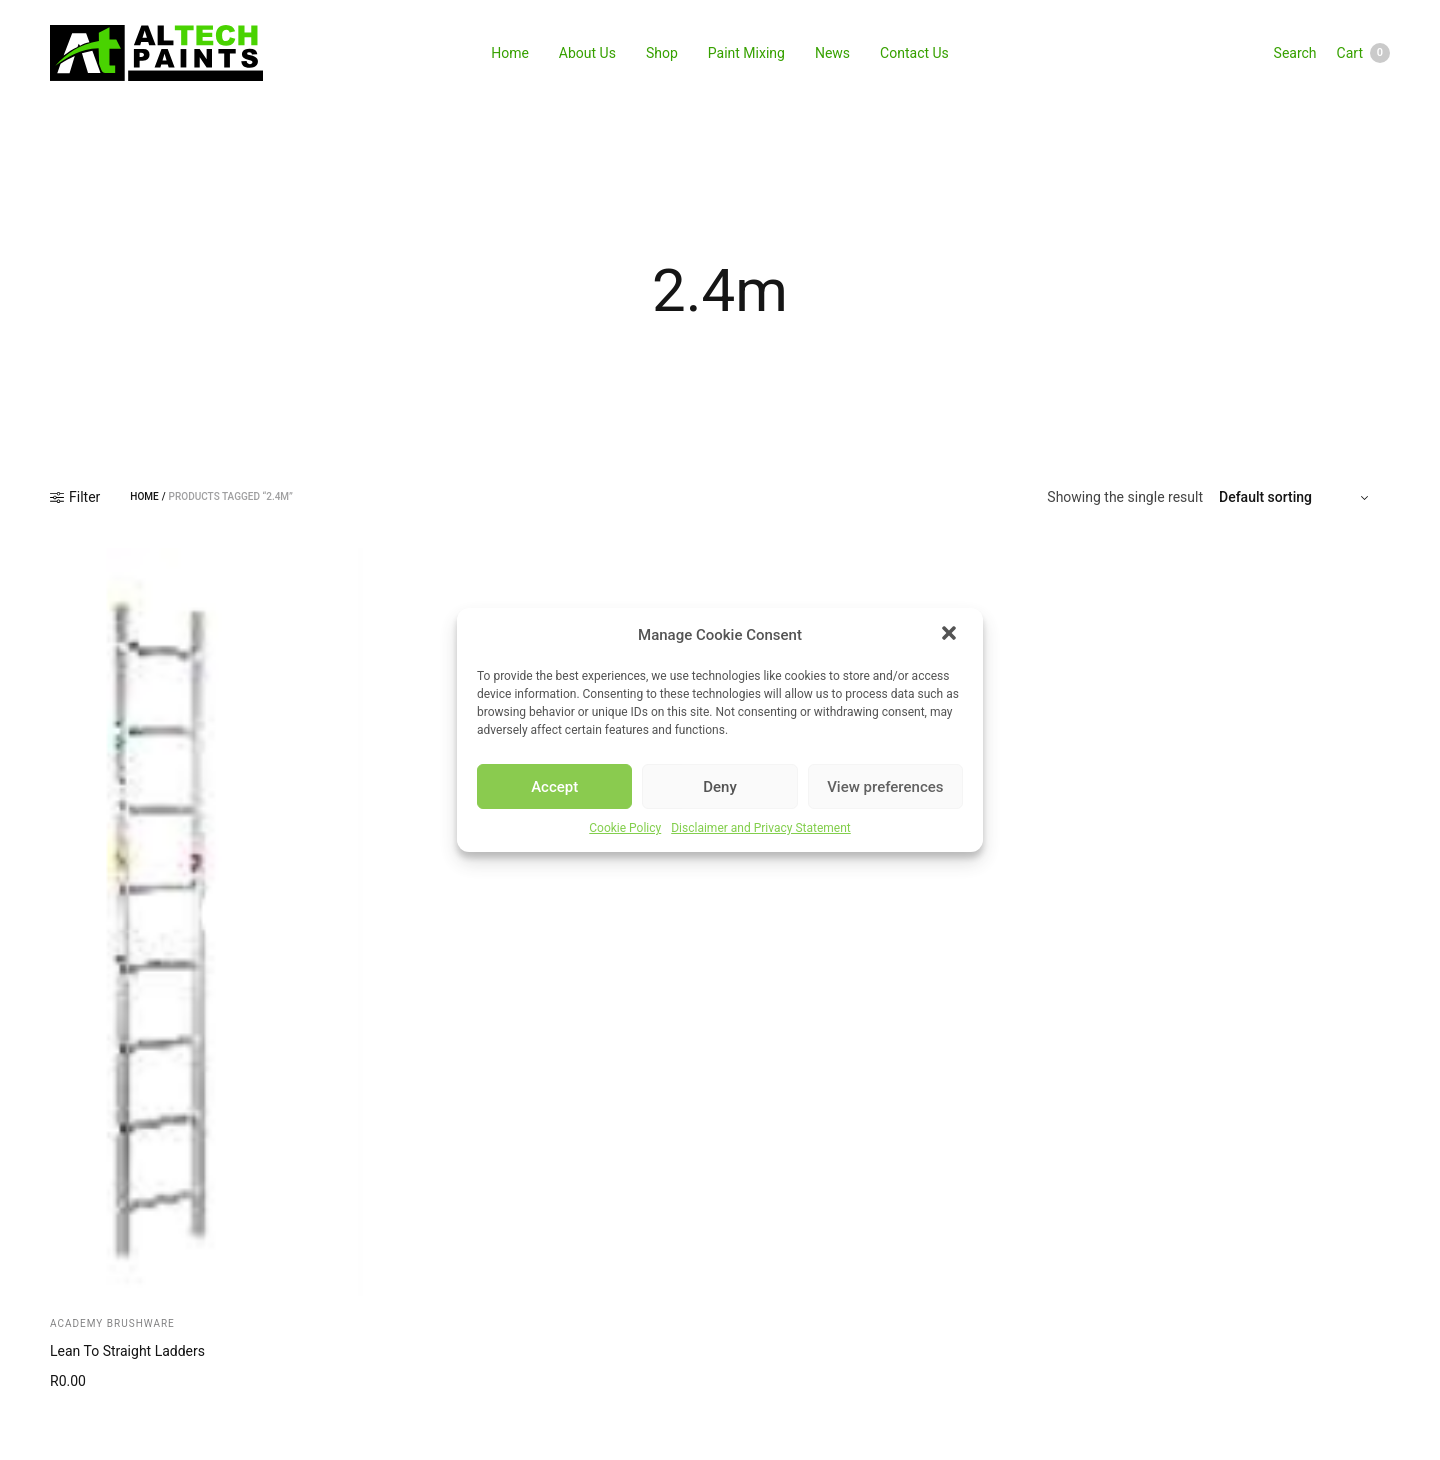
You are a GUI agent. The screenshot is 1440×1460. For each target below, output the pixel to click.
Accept (554, 787)
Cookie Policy (625, 828)
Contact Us (914, 53)
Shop (662, 53)
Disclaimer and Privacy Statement (761, 828)
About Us (587, 53)
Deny (720, 787)
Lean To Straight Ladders (127, 1351)
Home (510, 53)
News (832, 53)
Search (1295, 53)
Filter (75, 497)
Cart (1363, 53)
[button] (951, 635)
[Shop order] (1296, 497)
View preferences (885, 787)
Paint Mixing (746, 53)
